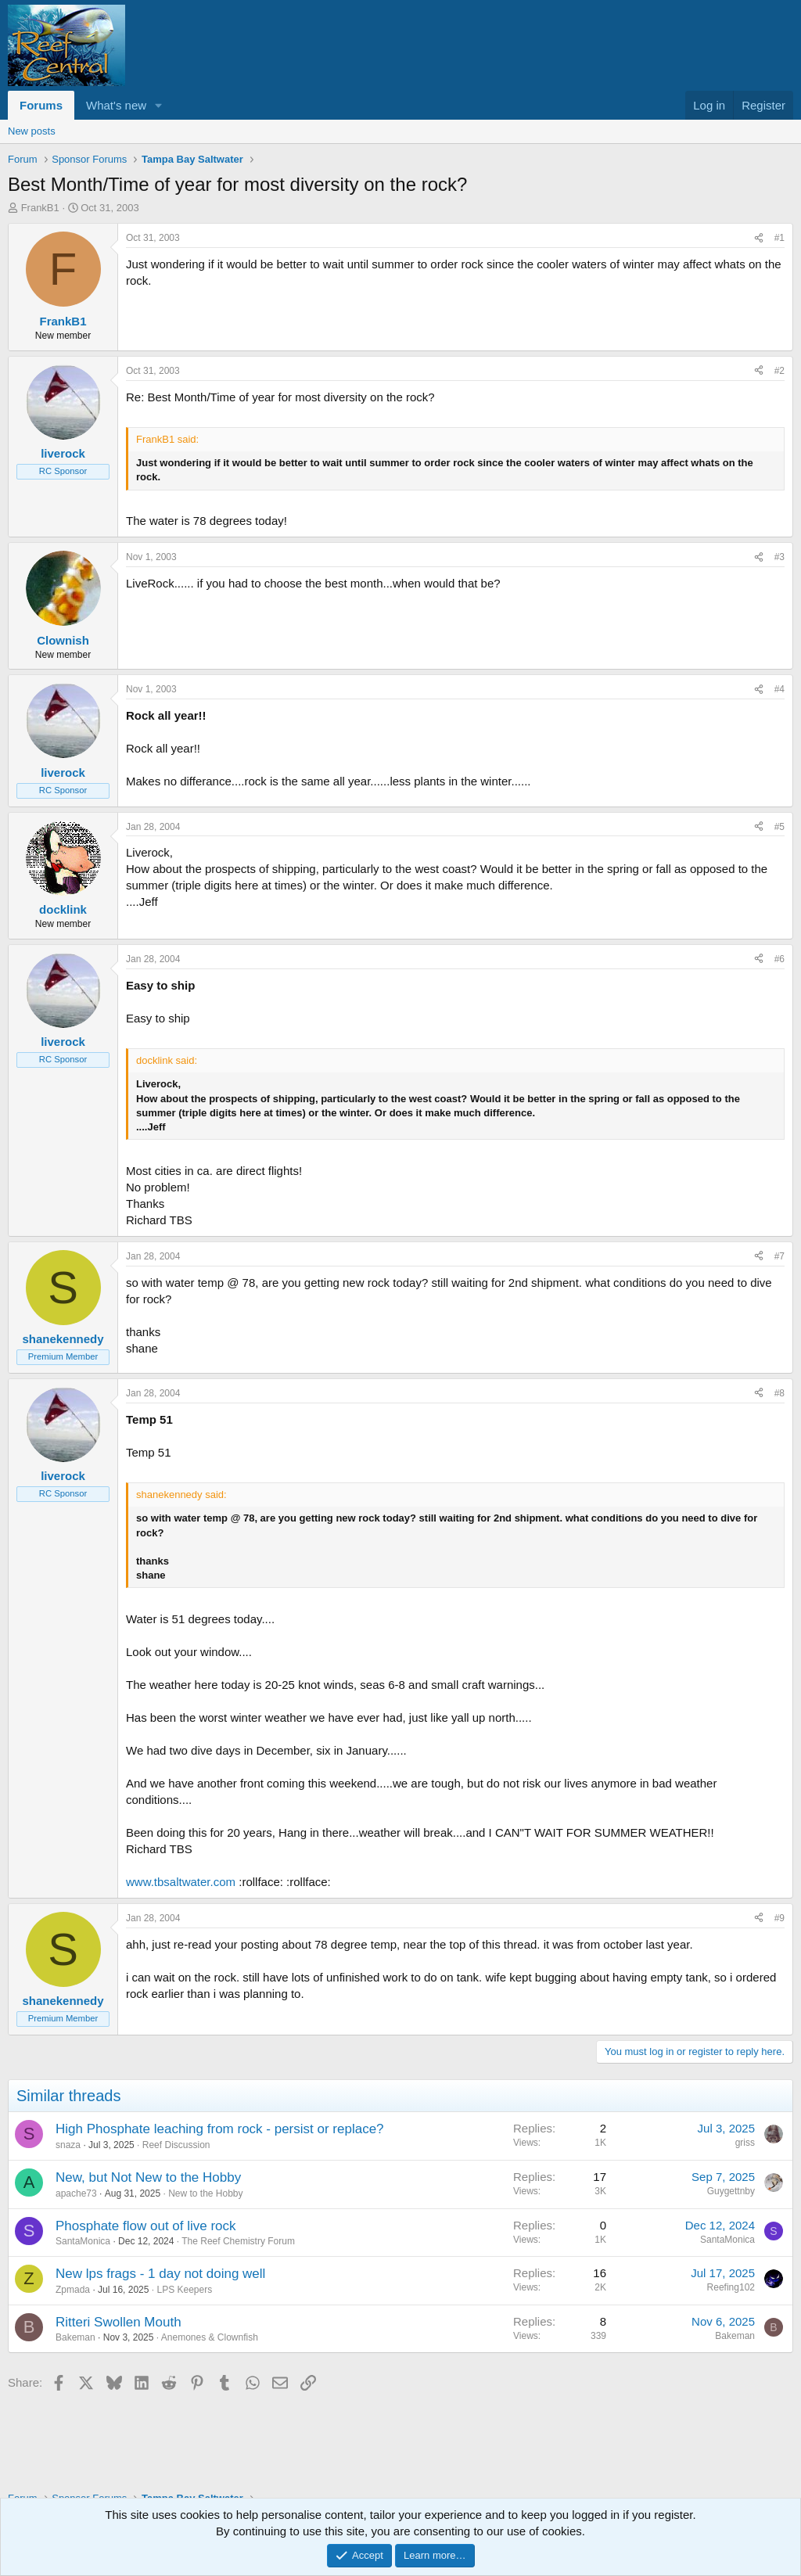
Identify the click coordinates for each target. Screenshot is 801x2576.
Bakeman (75, 2337)
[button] (159, 105)
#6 (779, 959)
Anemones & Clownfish (209, 2337)
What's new (116, 105)
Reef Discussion (176, 2144)
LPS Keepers (184, 2289)
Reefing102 (731, 2287)
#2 (779, 370)
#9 (779, 1918)
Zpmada (73, 2289)
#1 (779, 237)
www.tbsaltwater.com (180, 1881)
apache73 (76, 2193)
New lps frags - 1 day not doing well (160, 2273)
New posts (32, 131)
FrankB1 (40, 208)
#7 (779, 1256)
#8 (779, 1393)
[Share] (759, 238)
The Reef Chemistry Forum (238, 2241)
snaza (68, 2144)
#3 (779, 556)
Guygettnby (731, 2191)
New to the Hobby (205, 2193)
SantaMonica (83, 2241)
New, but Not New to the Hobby (148, 2177)
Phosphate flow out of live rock (146, 2226)
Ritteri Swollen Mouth (118, 2322)
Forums (41, 105)
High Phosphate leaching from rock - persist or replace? (220, 2129)
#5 (779, 826)
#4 (779, 689)
